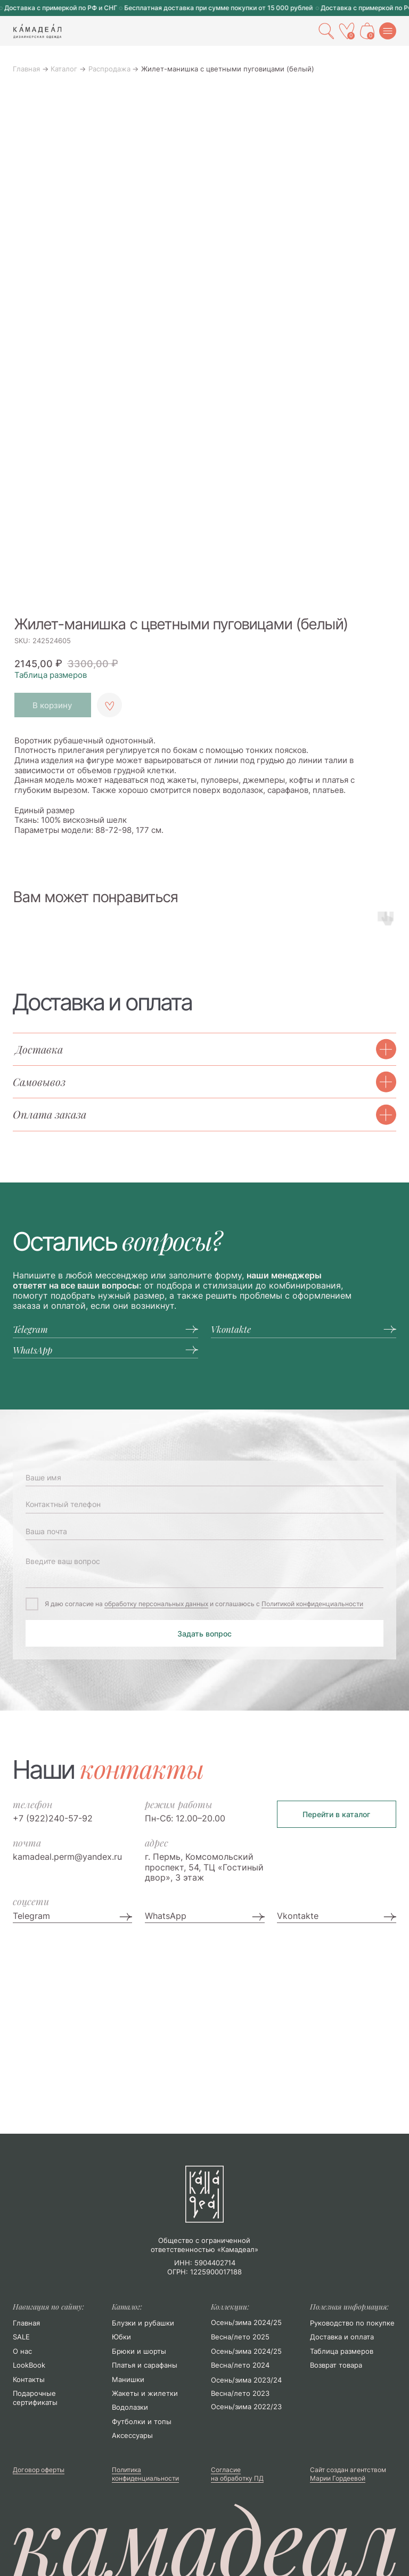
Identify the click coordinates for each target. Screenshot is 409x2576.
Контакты (29, 2379)
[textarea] (204, 1569)
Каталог (64, 69)
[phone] (204, 1504)
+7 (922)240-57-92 (53, 1818)
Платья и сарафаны (144, 2365)
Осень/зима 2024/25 (246, 2351)
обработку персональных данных (156, 1604)
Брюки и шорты (139, 2351)
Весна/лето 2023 (240, 2393)
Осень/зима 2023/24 (246, 2380)
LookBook (29, 2365)
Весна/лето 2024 (240, 2365)
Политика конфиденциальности (145, 2474)
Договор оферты (38, 2470)
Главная (26, 69)
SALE (21, 2336)
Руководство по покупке (352, 2323)
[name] (204, 1477)
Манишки (128, 2379)
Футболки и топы (141, 2421)
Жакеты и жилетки (145, 2393)
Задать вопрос (204, 1633)
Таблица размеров (50, 675)
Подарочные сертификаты (35, 2398)
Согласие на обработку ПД (237, 2474)
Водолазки (130, 2407)
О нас (22, 2351)
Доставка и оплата (342, 2336)
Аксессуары (132, 2435)
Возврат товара (336, 2365)
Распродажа (109, 69)
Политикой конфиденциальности (312, 1604)
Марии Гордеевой (337, 2478)
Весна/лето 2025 (240, 2336)
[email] (204, 1531)
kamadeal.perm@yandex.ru (67, 1857)
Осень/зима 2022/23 (246, 2406)
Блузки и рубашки (143, 2323)
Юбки (121, 2336)
